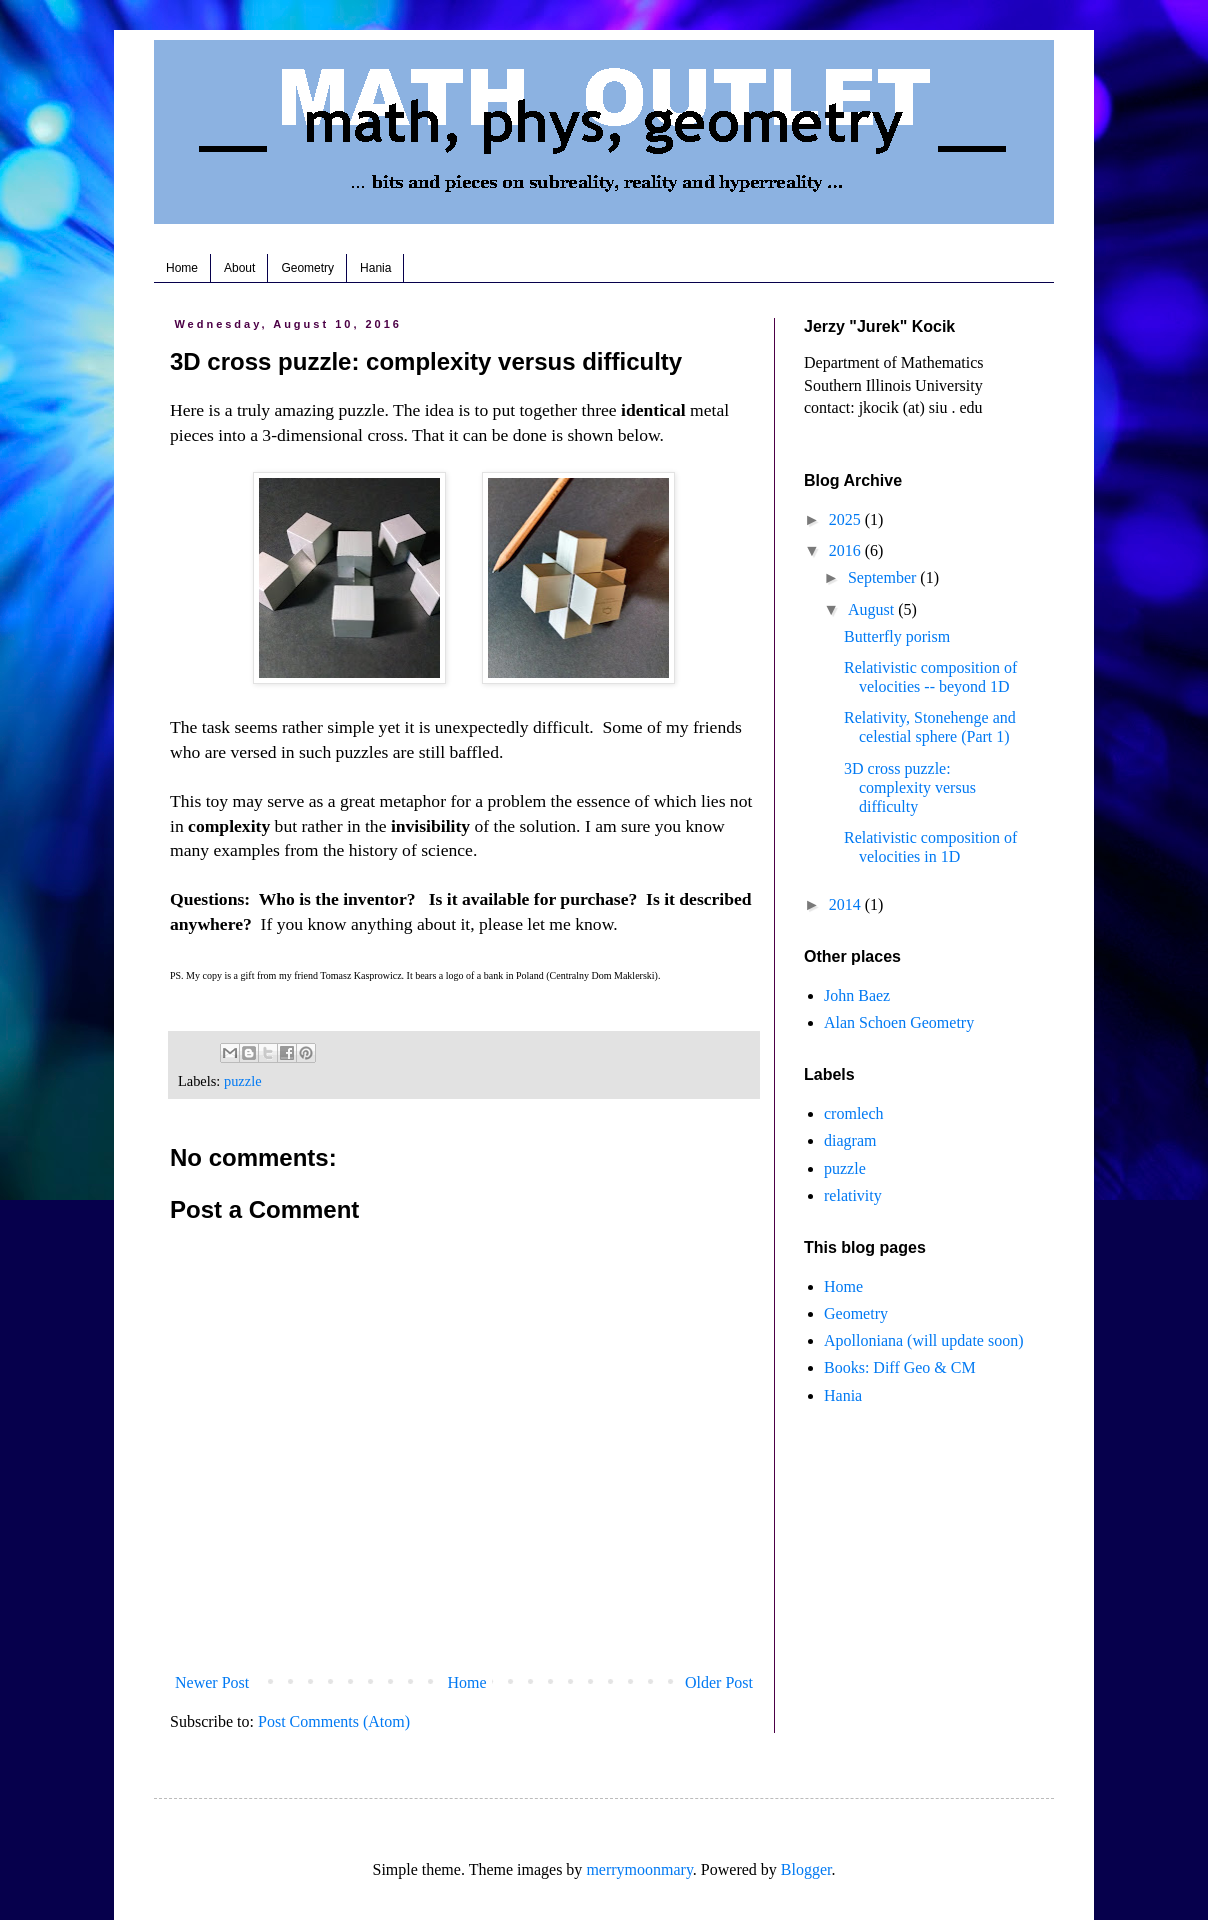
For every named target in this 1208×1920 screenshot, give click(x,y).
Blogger (806, 1869)
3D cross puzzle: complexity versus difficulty (910, 787)
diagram (850, 1140)
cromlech (854, 1113)
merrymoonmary (639, 1869)
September (884, 577)
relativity (853, 1195)
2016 (847, 550)
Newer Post (212, 1682)
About (239, 268)
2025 (847, 519)
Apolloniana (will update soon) (924, 1340)
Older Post (719, 1682)
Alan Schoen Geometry (899, 1022)
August (873, 609)
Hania (375, 268)
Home (182, 268)
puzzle (243, 1081)
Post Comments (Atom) (334, 1721)
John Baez (857, 995)
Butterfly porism (897, 636)
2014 (847, 904)
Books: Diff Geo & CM (900, 1367)
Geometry (307, 268)
